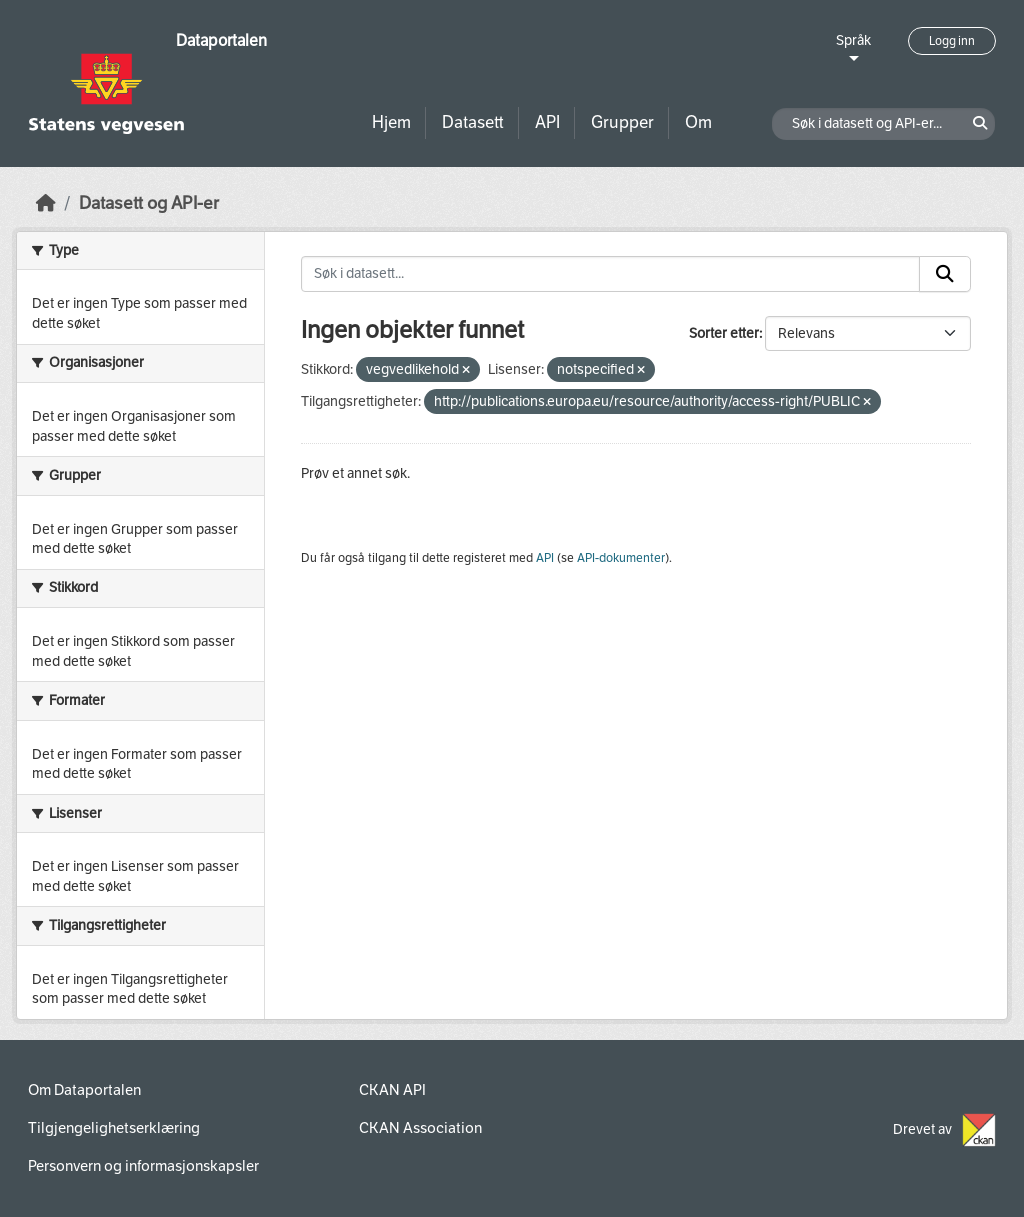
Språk (853, 40)
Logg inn (952, 41)
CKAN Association (420, 1128)
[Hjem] (46, 203)
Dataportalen (221, 40)
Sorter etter (724, 333)
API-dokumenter (621, 558)
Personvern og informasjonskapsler (143, 1166)
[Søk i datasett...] (611, 274)
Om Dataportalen (84, 1090)
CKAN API (392, 1090)
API (547, 122)
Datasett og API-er (149, 203)
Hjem (391, 122)
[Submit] (945, 274)
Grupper (622, 122)
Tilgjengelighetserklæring (114, 1128)
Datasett (473, 122)
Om (698, 122)
